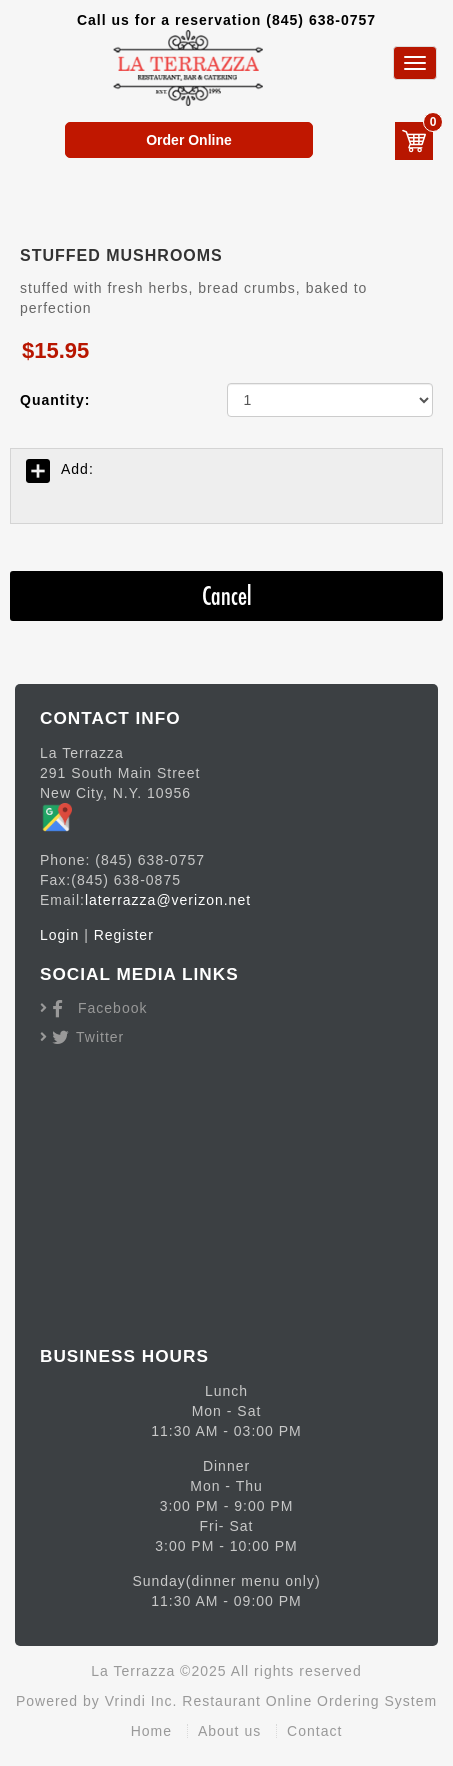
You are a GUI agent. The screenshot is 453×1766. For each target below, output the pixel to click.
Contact (314, 1731)
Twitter (100, 1037)
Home (151, 1731)
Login (59, 935)
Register (124, 935)
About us (229, 1731)
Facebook (112, 1008)
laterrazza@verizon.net (168, 900)
